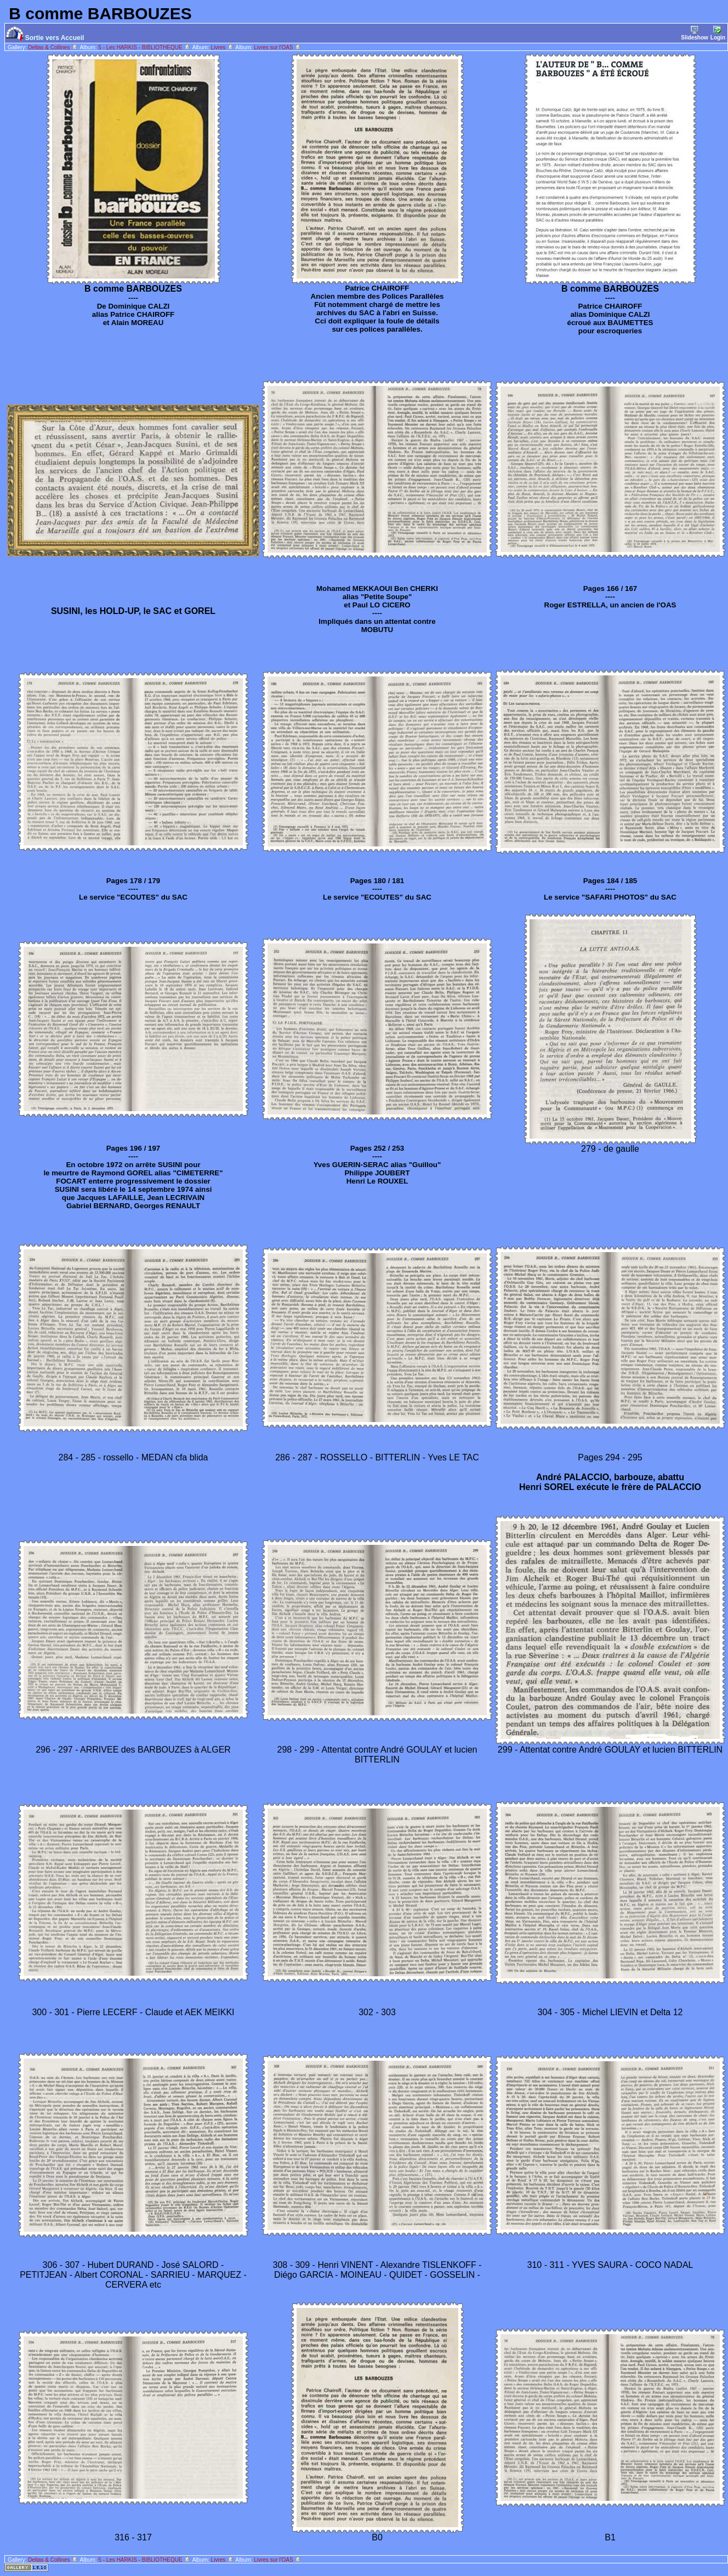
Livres (222, 47)
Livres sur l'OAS (278, 47)
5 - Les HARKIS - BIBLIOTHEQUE (144, 47)
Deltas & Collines (53, 47)
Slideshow (694, 33)
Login (717, 33)
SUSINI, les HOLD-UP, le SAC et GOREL (133, 611)
